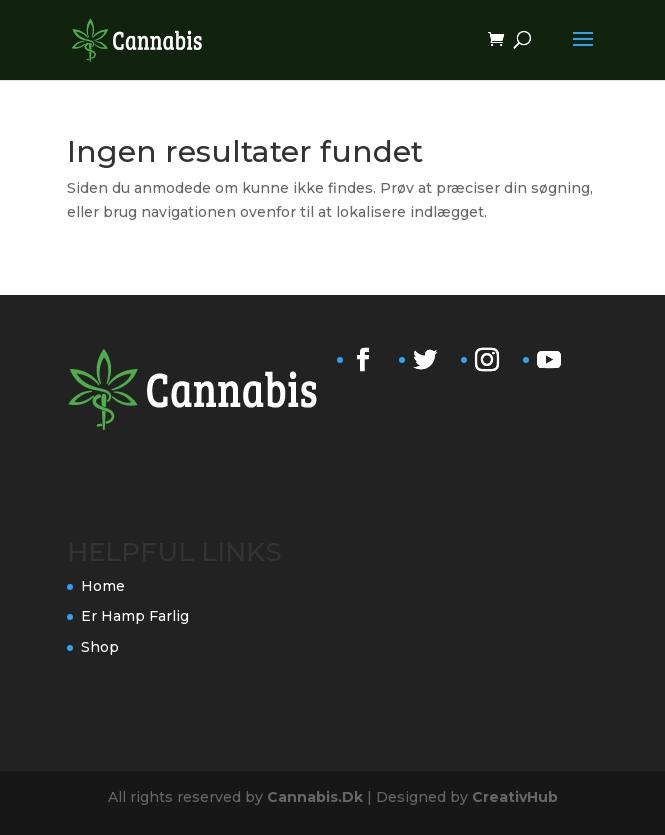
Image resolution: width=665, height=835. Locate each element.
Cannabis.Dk (315, 797)
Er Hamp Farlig (135, 616)
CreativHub (515, 797)
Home (103, 586)
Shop (100, 647)
